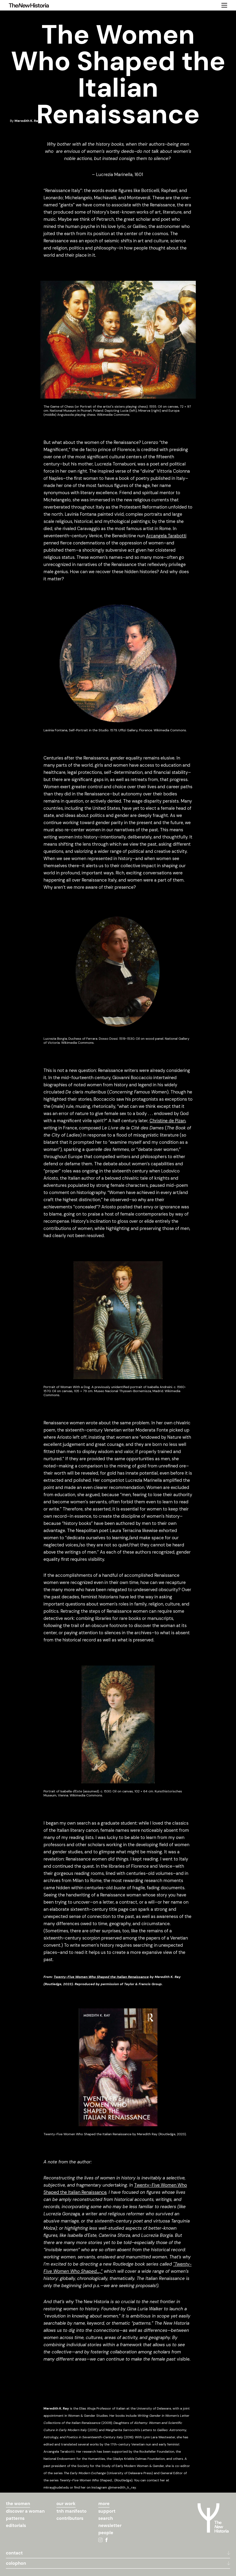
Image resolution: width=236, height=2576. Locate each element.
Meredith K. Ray (27, 121)
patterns (15, 2518)
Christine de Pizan (167, 1120)
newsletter (110, 2525)
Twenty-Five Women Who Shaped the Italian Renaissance (101, 1977)
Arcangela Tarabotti (166, 536)
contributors (69, 2518)
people (105, 2532)
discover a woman (25, 2511)
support (106, 2511)
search (105, 2518)
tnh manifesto (71, 2511)
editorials (16, 2525)
